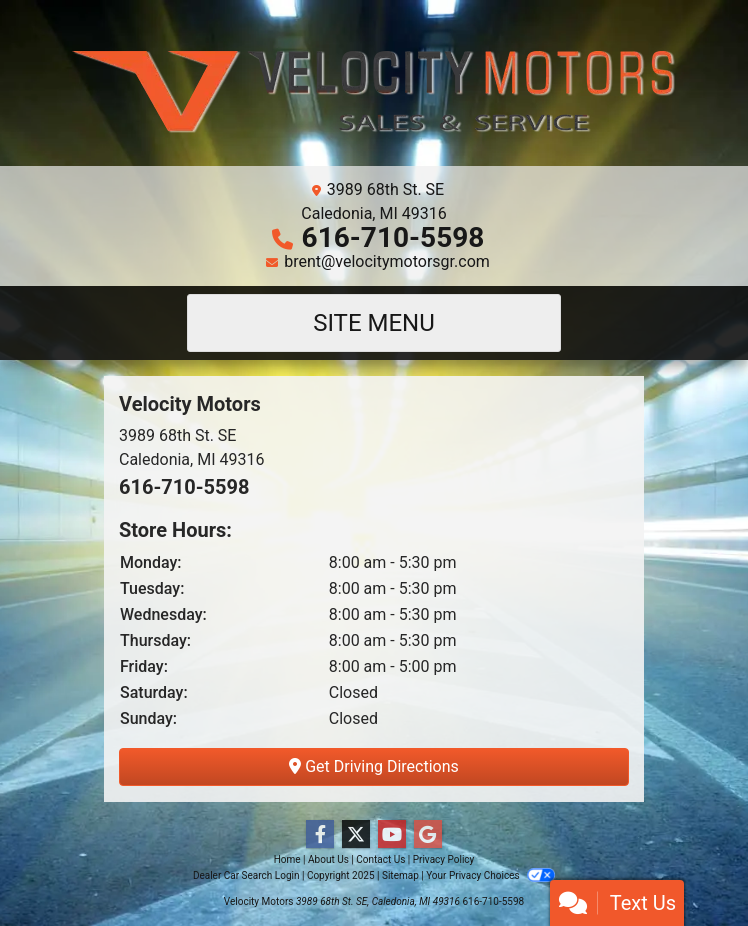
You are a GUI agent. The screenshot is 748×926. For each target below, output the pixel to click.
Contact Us (380, 859)
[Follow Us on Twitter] (356, 835)
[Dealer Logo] (374, 91)
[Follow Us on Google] (428, 835)
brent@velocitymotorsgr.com (387, 261)
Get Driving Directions (374, 766)
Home (287, 859)
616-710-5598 (393, 237)
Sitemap (400, 875)
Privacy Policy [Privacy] (444, 859)
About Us (328, 859)
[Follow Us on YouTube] (392, 835)
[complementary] (688, 866)
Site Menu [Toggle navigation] (374, 323)
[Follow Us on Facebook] (320, 835)
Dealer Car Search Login (246, 875)
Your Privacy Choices (490, 875)
